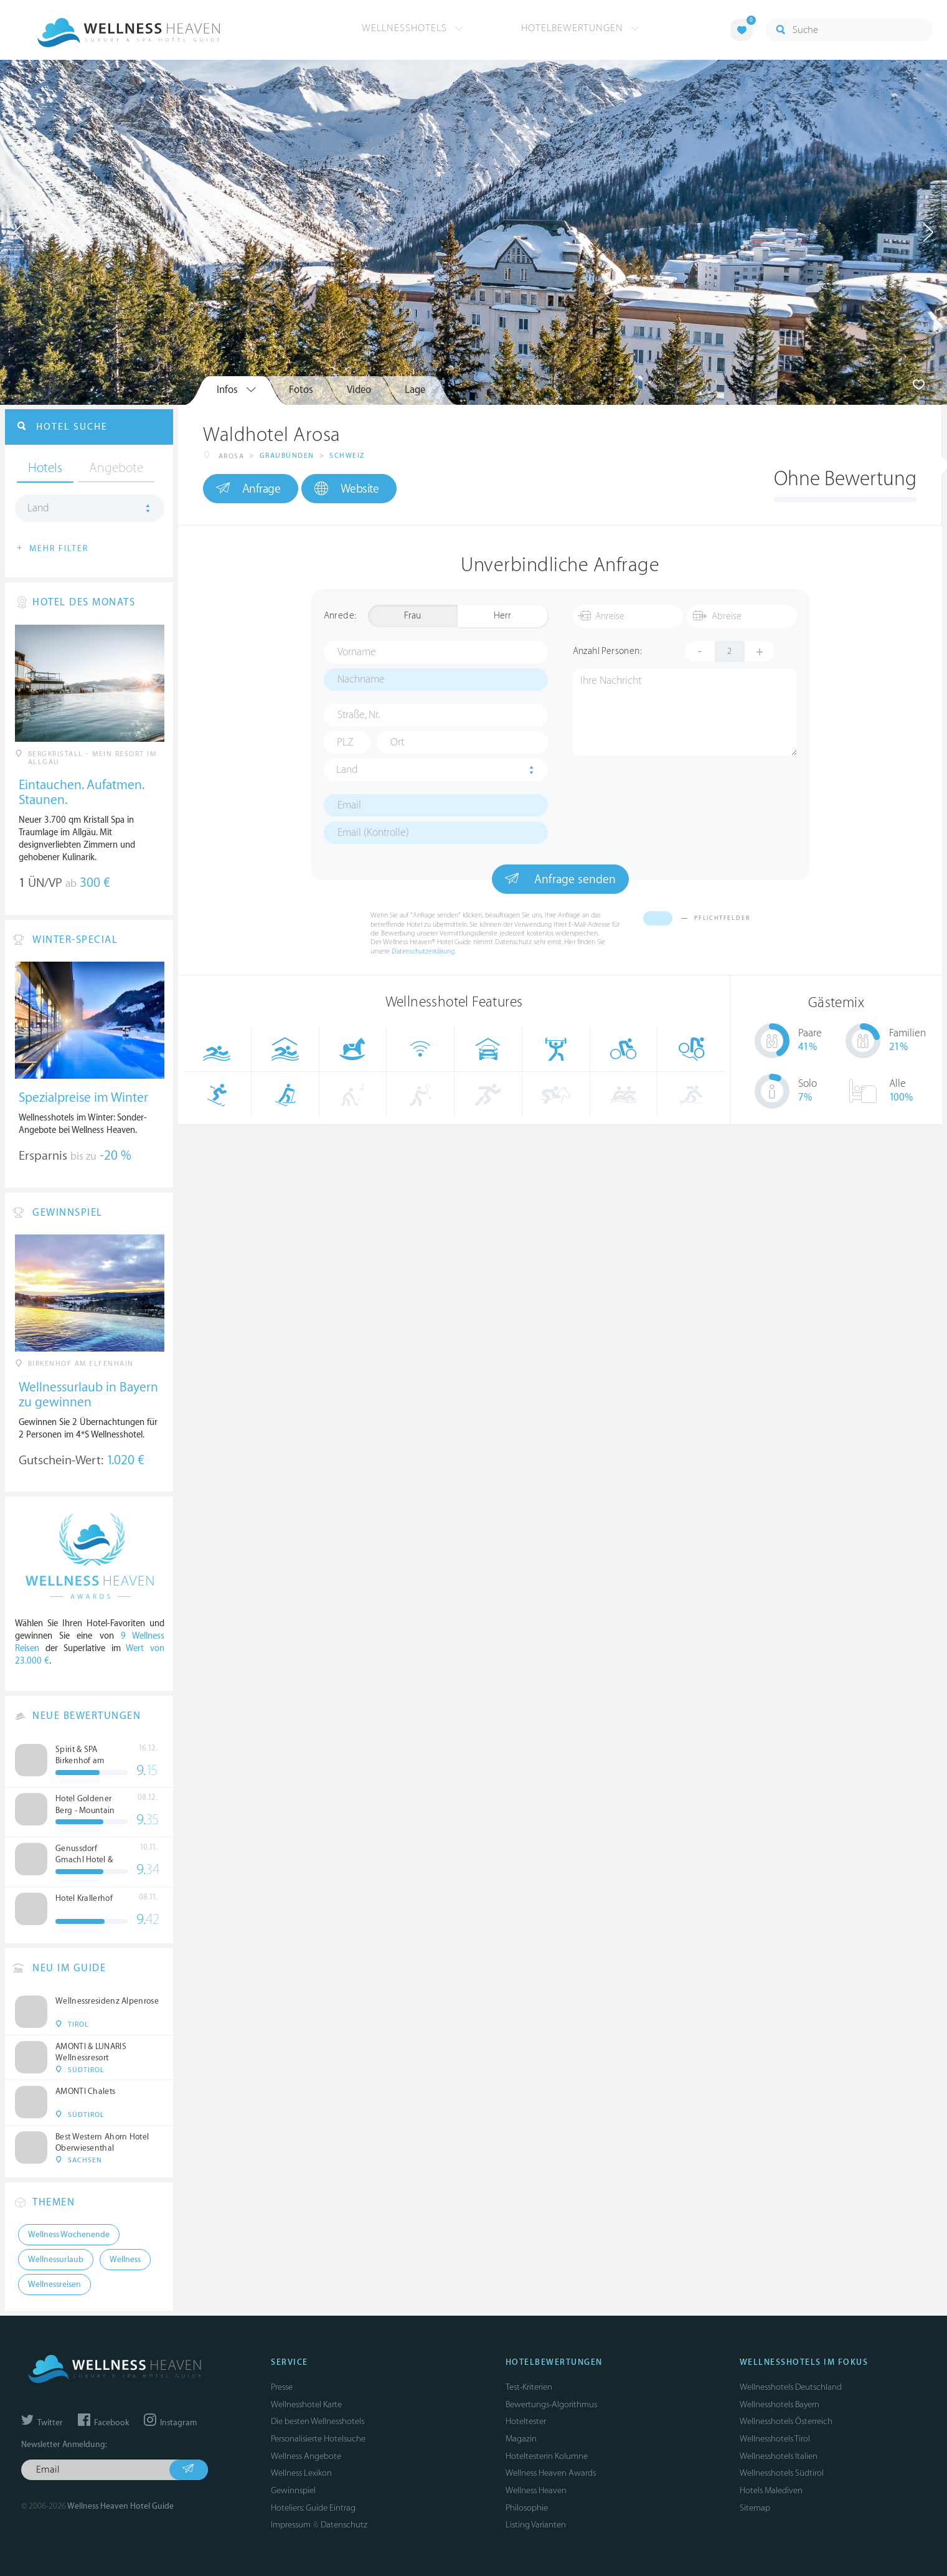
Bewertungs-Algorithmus (551, 2404)
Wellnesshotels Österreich (786, 2421)
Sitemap (755, 2508)
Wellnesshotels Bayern (779, 2404)
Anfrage (248, 488)
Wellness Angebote (306, 2456)
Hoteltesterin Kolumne (547, 2456)
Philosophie (527, 2508)
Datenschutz (344, 2524)
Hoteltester (526, 2421)
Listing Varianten (536, 2524)
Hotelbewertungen (580, 28)
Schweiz (347, 456)
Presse (282, 2387)
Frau (412, 615)
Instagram (170, 2423)
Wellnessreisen (54, 2285)
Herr (502, 615)
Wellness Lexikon (301, 2473)
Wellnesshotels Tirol (775, 2438)
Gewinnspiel (293, 2490)
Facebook (103, 2423)
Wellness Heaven (536, 2490)
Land (347, 770)
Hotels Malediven (771, 2490)
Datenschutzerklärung (423, 951)
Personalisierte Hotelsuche (318, 2438)
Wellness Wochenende (69, 2235)
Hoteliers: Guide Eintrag (313, 2508)
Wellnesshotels (412, 28)
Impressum (291, 2524)
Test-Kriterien (529, 2387)
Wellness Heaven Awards (551, 2473)
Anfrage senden (560, 878)
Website (346, 488)
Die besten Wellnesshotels (317, 2421)
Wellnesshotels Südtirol (782, 2473)
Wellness (125, 2260)
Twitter (42, 2423)
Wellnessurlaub (55, 2260)
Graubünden (287, 456)
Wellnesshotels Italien (778, 2456)
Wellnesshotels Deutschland (791, 2387)
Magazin (521, 2438)
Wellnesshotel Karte (306, 2404)
